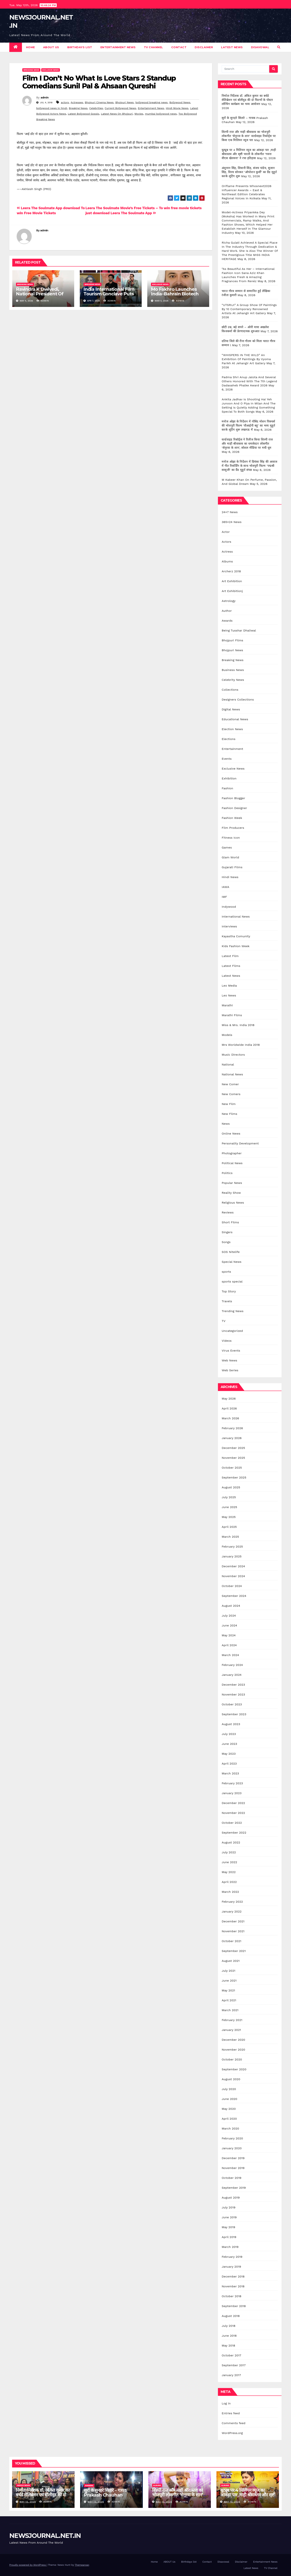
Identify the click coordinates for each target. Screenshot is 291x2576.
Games (227, 847)
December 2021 (233, 1921)
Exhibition (229, 778)
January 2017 (231, 2375)
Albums (227, 561)
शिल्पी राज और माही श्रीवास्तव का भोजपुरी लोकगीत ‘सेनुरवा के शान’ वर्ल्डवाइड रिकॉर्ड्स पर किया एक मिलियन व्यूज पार (249, 136)
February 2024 (232, 1665)
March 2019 (230, 2247)
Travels (227, 1301)
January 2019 (231, 2266)
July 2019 (228, 2207)
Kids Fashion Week (236, 946)
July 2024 (229, 1615)
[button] (278, 47)
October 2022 (232, 1822)
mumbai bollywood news (161, 113)
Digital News (231, 709)
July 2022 (229, 1852)
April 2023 (229, 1763)
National (228, 1064)
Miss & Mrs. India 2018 (238, 1025)
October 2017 (231, 2355)
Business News (233, 670)
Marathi (227, 1005)
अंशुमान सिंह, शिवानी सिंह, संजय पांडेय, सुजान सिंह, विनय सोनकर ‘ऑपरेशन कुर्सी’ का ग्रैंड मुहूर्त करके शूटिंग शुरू (249, 172)
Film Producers (233, 828)
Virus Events (231, 1350)
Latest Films (231, 966)
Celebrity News (233, 680)
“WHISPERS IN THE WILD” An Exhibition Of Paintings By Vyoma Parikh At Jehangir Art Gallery (246, 359)
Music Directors (233, 1054)
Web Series (230, 1370)
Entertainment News (118, 47)
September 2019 (234, 2187)
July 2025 (229, 1497)
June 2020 (229, 2099)
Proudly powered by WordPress (28, 2565)
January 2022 (232, 1911)
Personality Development (240, 1143)
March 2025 (230, 1536)
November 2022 (233, 1813)
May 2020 (229, 2109)
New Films (229, 1114)
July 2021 (228, 1970)
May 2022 (229, 1872)
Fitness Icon (231, 837)
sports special (232, 1281)
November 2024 (233, 1576)
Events (226, 758)
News (226, 1123)
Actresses (77, 102)
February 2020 (232, 2138)
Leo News (229, 995)
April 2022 (229, 1882)
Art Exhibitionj (232, 591)
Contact (179, 47)
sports (226, 1271)
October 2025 (232, 1467)
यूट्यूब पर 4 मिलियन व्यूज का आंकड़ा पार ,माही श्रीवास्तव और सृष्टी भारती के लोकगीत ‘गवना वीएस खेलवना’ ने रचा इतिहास (249, 154)
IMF (224, 897)
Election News (232, 729)
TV (223, 1321)
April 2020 (229, 2118)
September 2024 (234, 1596)
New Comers (231, 1094)
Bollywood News (179, 102)
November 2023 (233, 1694)
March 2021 (230, 2010)
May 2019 (228, 2227)
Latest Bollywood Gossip (83, 113)
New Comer (230, 1084)
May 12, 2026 (28, 2501)
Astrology (229, 601)
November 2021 (233, 1931)
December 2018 (233, 2276)
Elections (228, 739)
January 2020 (232, 2148)
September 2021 (234, 1951)
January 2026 (232, 1438)
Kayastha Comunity (236, 936)
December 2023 (233, 1684)
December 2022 (233, 1803)
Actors (226, 541)
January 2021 (231, 2030)
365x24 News (23, 2485)
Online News (231, 1133)
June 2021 (229, 1980)
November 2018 (233, 2286)
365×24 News (232, 522)
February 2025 (232, 1546)
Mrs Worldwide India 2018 (241, 1045)
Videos (226, 1340)
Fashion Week (232, 818)
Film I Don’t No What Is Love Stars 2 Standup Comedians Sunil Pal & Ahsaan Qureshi (99, 82)
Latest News (232, 47)
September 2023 (234, 1714)
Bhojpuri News (124, 102)
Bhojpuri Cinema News (99, 102)
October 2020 (232, 2059)
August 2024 (231, 1605)
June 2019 (229, 2217)
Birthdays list (79, 47)
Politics (227, 1173)
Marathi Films (232, 1015)
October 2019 (231, 2178)
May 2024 (229, 1635)
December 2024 (233, 1566)
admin (45, 97)
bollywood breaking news (151, 102)
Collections (230, 689)
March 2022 (230, 1892)
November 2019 (233, 2168)
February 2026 (232, 1428)
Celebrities (96, 108)
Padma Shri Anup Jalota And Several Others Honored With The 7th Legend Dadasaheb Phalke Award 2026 (249, 381)
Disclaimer (204, 47)
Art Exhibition (232, 581)
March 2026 (230, 1418)
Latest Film (230, 956)
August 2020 (231, 2079)
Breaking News (31, 70)
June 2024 (229, 1625)
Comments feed (233, 2423)
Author (227, 611)
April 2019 (229, 2237)
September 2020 (234, 2069)
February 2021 (232, 2020)
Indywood (229, 906)
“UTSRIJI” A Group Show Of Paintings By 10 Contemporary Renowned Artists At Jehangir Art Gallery (249, 309)
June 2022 (229, 1862)
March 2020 (230, 2128)
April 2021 (229, 2000)
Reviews (228, 1212)
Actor (226, 532)
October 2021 (231, 1941)
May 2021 (228, 1990)
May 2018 (228, 2345)
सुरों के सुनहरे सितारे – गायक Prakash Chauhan (105, 2493)
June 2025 (229, 1507)
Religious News (233, 1202)
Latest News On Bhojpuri (117, 113)
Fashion (227, 788)
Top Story (229, 1291)
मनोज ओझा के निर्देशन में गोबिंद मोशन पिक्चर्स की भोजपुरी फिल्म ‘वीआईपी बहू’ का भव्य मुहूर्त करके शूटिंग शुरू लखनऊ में (248, 425)
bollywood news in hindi (51, 108)
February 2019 (232, 2256)
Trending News (232, 1311)
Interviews (229, 926)
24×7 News (230, 512)
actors (65, 102)
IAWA (225, 887)
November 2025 (233, 1458)
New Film (229, 1104)
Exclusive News (50, 70)
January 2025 (232, 1556)
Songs (226, 1242)
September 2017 (234, 2365)
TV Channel (153, 47)
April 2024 (229, 1645)
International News (236, 916)
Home (30, 47)
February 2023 (232, 1783)
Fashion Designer (234, 808)
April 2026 (229, 1408)
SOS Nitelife (231, 1252)
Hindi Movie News (177, 108)
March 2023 (230, 1773)
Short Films (230, 1222)
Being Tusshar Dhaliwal (239, 630)
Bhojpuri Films (232, 640)
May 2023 (229, 1753)
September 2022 (234, 1832)
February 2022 (232, 1901)
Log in (226, 2403)
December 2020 (233, 2039)
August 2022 (231, 1842)
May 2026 (229, 1398)
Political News (232, 1163)
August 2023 (231, 1724)
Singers (227, 1232)
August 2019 (231, 2197)
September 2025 (234, 1477)
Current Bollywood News (120, 108)
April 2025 (229, 1527)
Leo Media (229, 985)
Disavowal (260, 47)
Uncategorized (232, 1331)
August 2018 (231, 2316)
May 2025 (229, 1517)
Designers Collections (238, 699)
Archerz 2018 (231, 571)
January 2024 (232, 1675)
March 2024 (230, 1655)
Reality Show (231, 1192)
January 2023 (232, 1793)
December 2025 (233, 1448)
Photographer (232, 1153)
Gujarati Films (232, 867)
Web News (229, 1360)
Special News (231, 1262)
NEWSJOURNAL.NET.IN (45, 2536)
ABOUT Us (51, 47)
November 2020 (233, 2049)
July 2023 (229, 1734)
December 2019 (233, 2158)
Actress (227, 551)
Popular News (232, 1183)
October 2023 (232, 1704)
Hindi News (230, 877)
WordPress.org (232, 2433)
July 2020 (229, 2089)
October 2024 (232, 1586)
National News (232, 1074)
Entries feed (231, 2413)
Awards (227, 620)
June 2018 (229, 2335)
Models (227, 1035)
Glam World (230, 857)
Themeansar (82, 2565)
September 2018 (234, 2306)
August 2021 (230, 1961)
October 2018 (231, 2296)
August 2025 (231, 1487)
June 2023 (229, 1744)
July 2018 (228, 2326)
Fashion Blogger (233, 798)
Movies (138, 113)
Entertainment (232, 749)
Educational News (235, 719)
